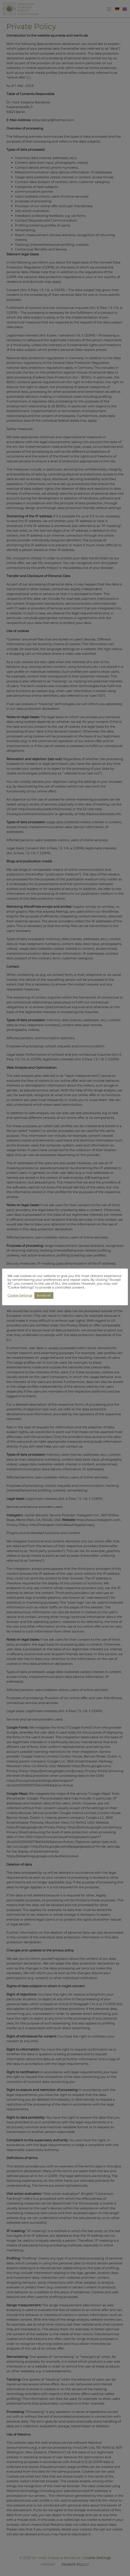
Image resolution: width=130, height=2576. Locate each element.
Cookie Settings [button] (19, 1296)
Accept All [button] (44, 1295)
